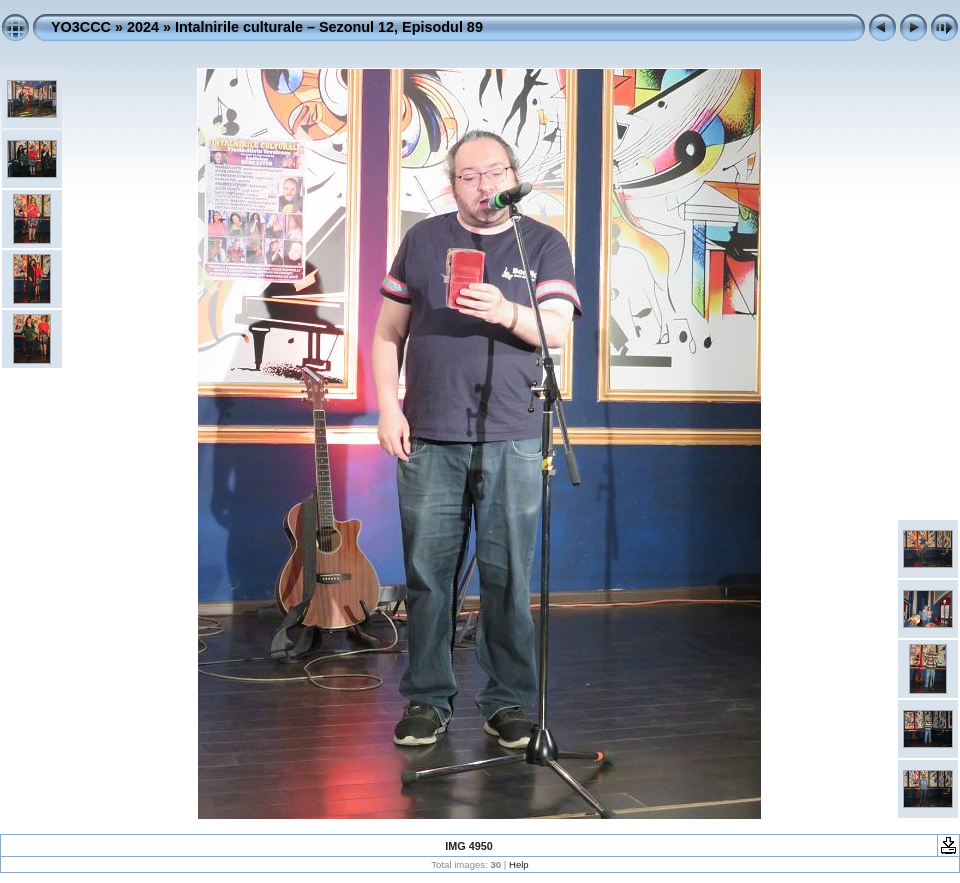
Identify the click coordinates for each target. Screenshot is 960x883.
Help (519, 864)
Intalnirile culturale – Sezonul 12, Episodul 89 (329, 27)
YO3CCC (81, 27)
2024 (143, 27)
